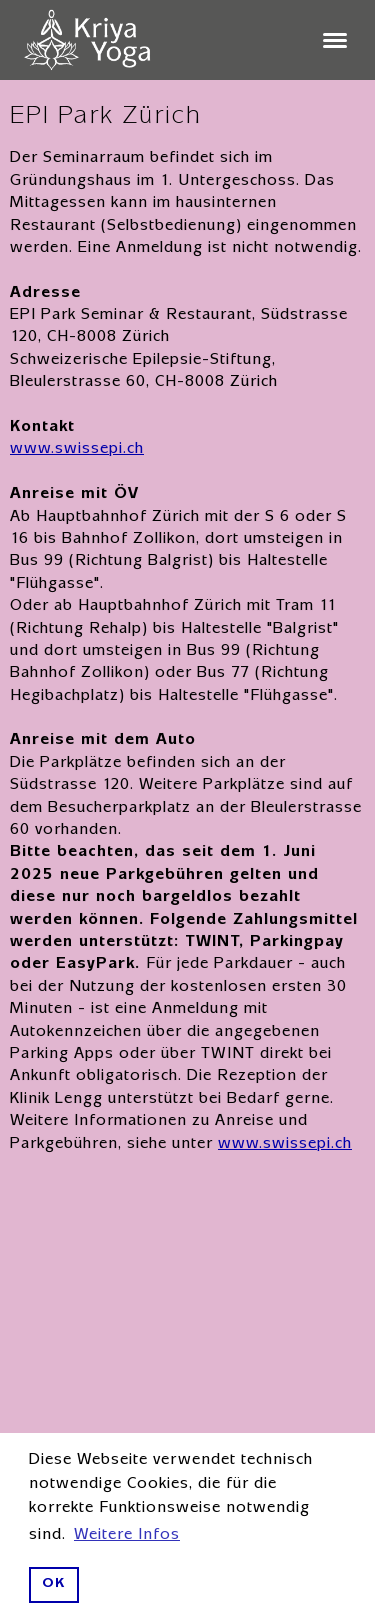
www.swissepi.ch (77, 450)
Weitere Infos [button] (127, 1536)
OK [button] (53, 1584)
